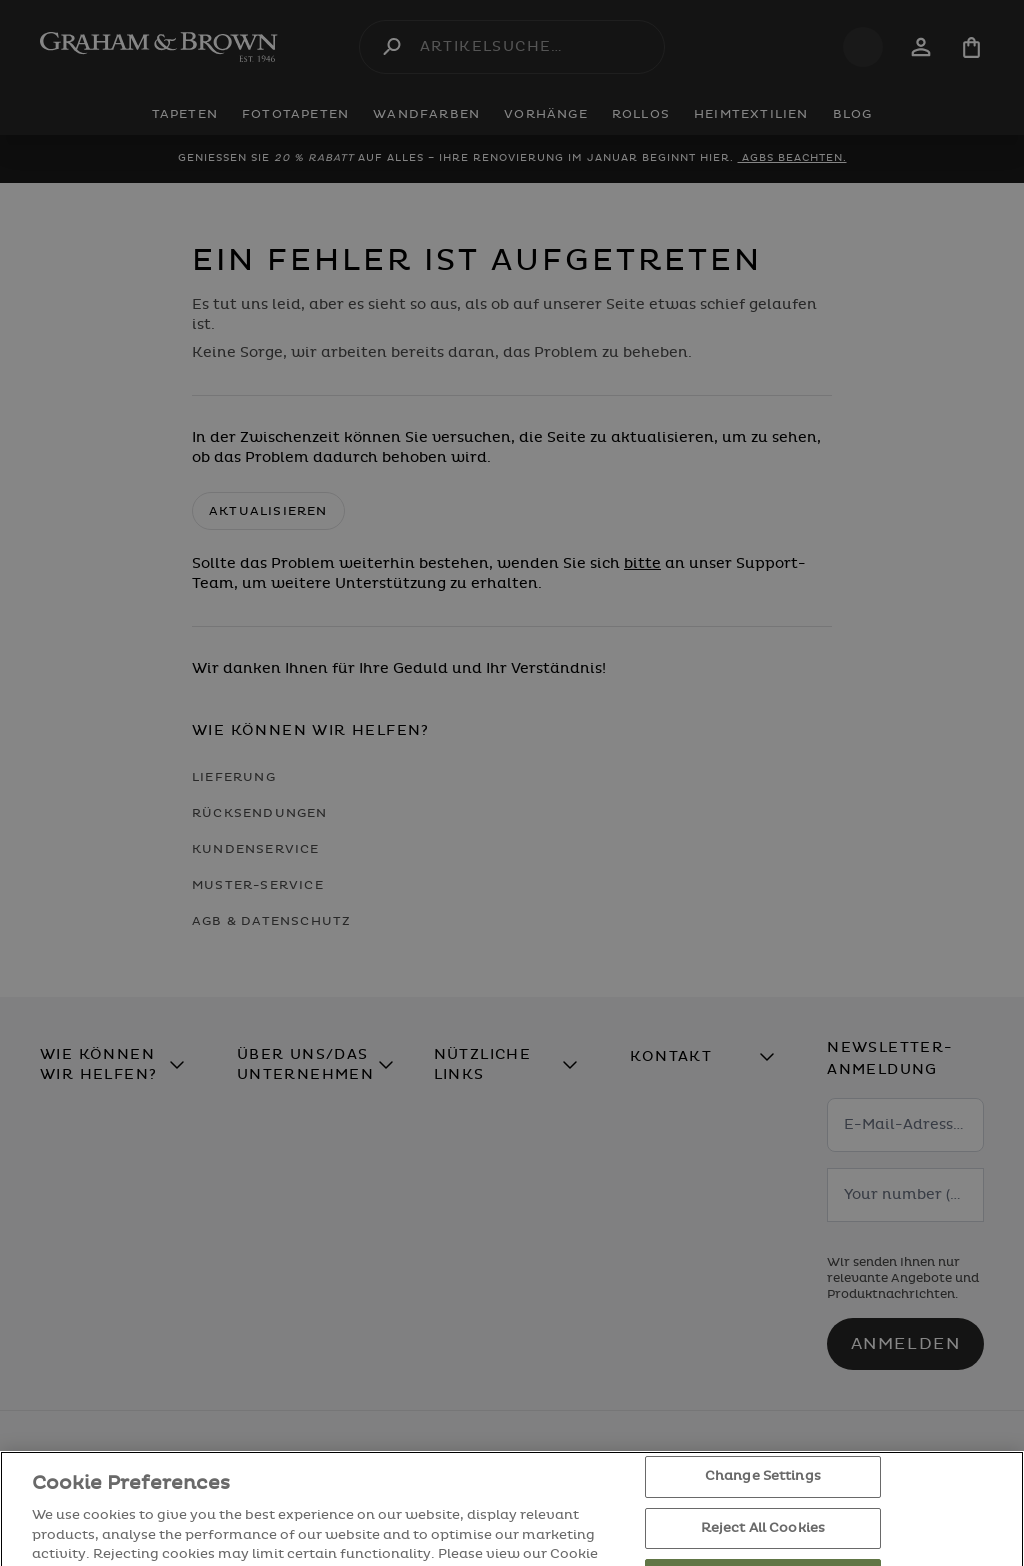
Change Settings (763, 1504)
